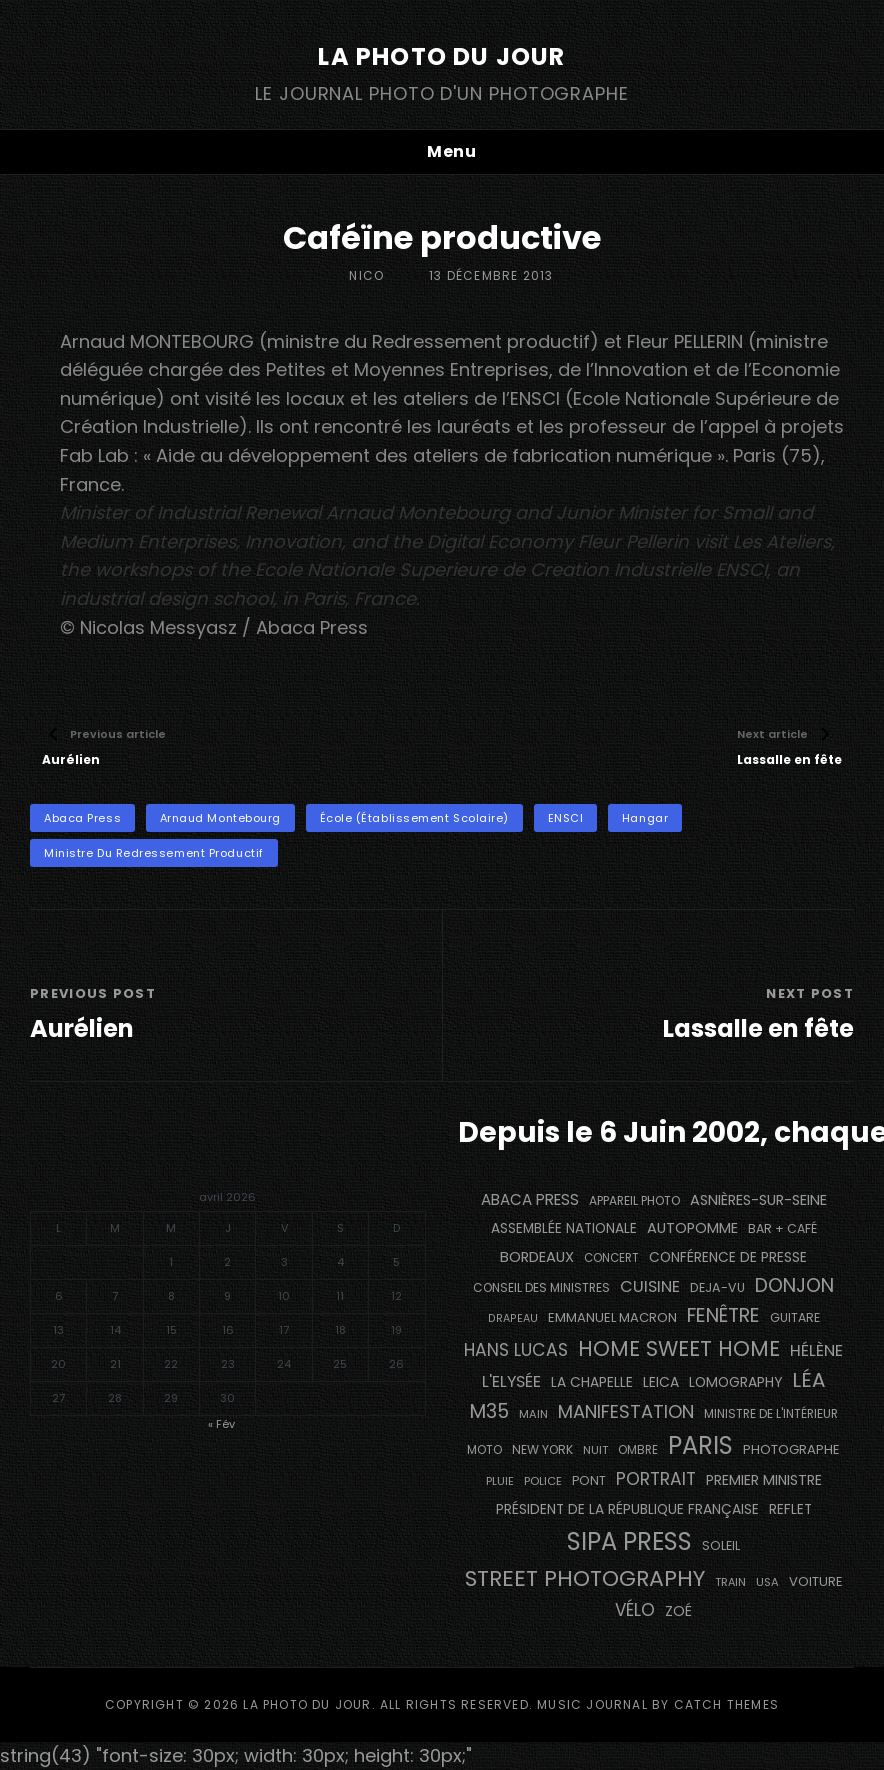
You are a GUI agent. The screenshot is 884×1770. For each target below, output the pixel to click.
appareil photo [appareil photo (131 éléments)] (634, 1200)
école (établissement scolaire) (415, 818)
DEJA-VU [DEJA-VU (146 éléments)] (717, 1287)
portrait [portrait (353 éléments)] (656, 1479)
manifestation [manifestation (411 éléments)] (626, 1411)
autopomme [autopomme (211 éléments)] (692, 1228)
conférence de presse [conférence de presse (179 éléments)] (728, 1257)
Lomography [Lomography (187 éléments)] (735, 1382)
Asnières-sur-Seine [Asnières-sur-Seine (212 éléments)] (758, 1200)
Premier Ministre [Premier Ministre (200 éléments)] (764, 1480)
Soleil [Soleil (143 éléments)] (721, 1545)
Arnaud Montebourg (220, 818)
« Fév (221, 1424)
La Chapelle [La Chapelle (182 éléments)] (592, 1382)
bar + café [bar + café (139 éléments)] (782, 1228)
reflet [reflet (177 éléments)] (790, 1509)
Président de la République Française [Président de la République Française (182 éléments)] (627, 1509)
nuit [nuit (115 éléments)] (595, 1450)
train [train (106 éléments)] (730, 1582)
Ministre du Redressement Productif (154, 853)
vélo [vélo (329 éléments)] (635, 1610)
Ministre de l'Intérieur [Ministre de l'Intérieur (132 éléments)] (771, 1413)
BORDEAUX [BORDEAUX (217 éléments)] (537, 1257)
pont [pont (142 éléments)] (589, 1480)
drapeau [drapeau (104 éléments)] (513, 1318)
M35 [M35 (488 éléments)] (489, 1411)
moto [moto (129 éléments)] (484, 1450)
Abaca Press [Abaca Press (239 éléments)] (530, 1199)
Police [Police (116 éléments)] (543, 1481)
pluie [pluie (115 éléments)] (500, 1481)
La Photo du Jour (441, 56)
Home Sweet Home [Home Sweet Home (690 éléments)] (679, 1348)
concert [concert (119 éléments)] (611, 1258)
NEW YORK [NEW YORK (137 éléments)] (542, 1449)
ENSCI (566, 818)
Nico (366, 275)
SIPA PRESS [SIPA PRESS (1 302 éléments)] (629, 1541)
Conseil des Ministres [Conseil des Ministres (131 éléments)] (541, 1287)
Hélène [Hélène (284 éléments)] (816, 1350)
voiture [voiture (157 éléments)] (816, 1581)
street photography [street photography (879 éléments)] (585, 1578)
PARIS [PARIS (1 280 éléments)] (700, 1445)
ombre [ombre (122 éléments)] (638, 1450)
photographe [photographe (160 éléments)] (791, 1449)
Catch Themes (726, 1704)
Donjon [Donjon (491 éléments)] (794, 1285)
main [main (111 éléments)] (533, 1414)
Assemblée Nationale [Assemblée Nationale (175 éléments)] (564, 1228)
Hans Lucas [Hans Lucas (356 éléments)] (516, 1350)
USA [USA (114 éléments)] (767, 1582)
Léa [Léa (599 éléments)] (809, 1380)
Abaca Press (82, 818)
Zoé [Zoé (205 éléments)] (678, 1611)
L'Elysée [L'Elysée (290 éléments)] (511, 1381)
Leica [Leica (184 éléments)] (661, 1382)
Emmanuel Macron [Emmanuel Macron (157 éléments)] (612, 1317)
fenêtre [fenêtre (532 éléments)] (723, 1315)
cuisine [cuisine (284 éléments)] (650, 1286)
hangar (645, 818)
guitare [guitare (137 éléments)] (795, 1317)
